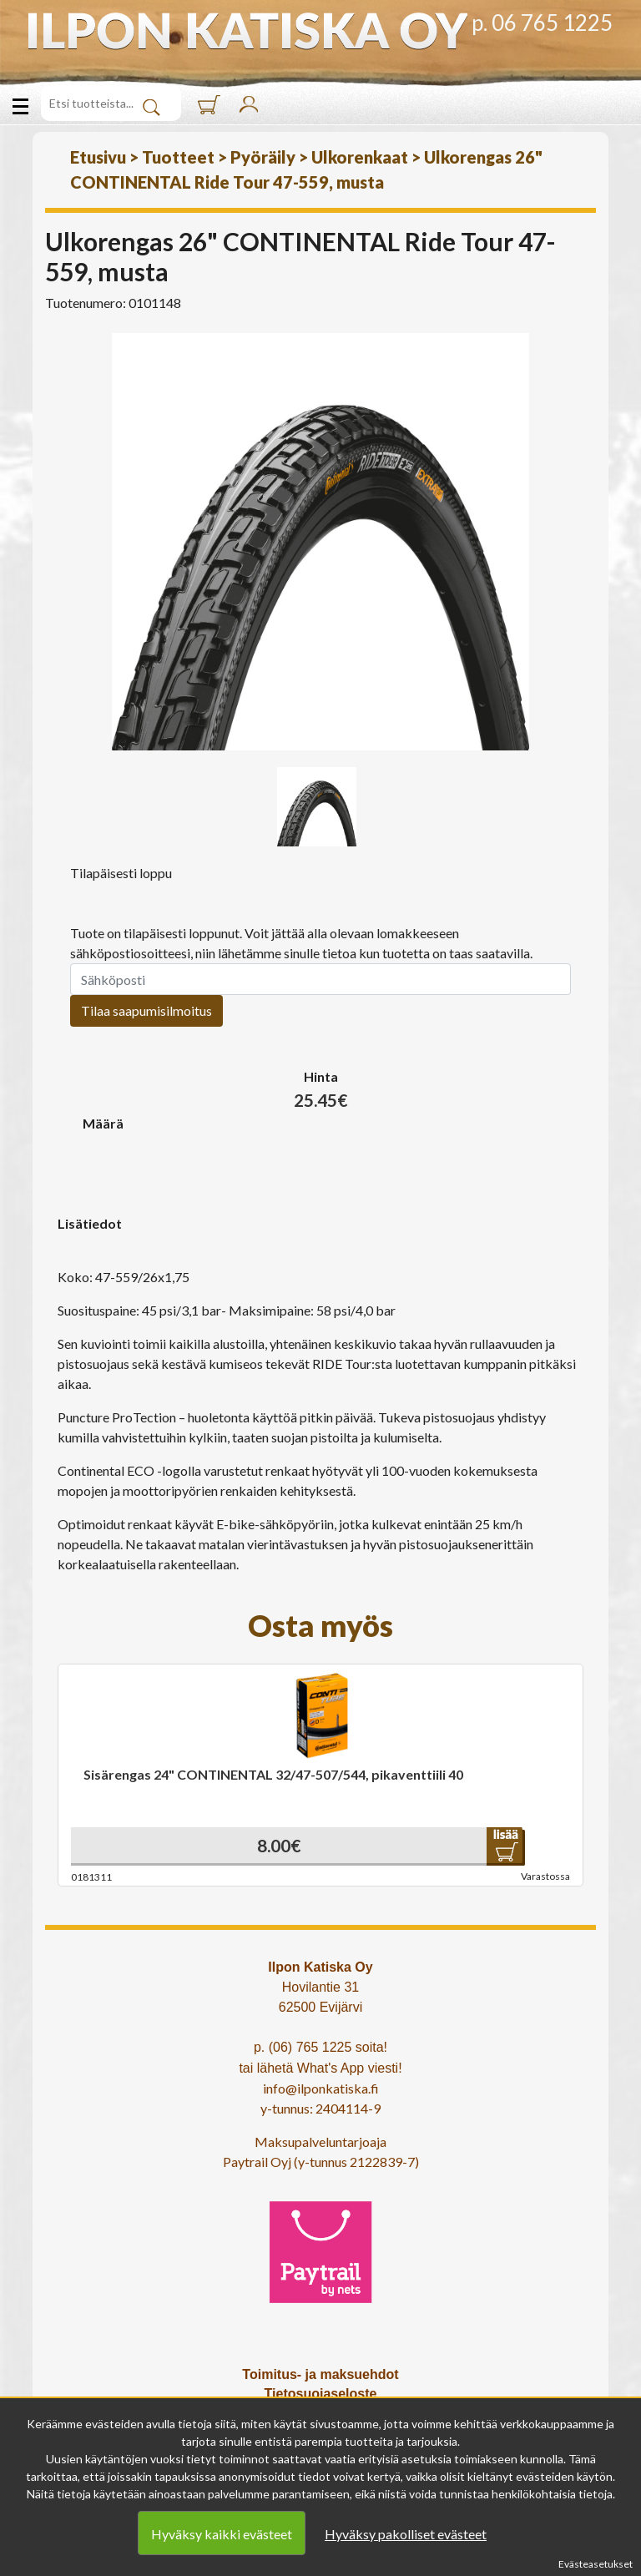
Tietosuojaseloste (321, 2394)
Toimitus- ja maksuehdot (320, 2374)
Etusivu (98, 157)
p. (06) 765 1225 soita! (320, 2047)
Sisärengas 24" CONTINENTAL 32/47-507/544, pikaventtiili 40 (273, 1774)
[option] (320, 541)
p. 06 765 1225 (542, 22)
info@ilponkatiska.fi (321, 2088)
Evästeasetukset (595, 2564)
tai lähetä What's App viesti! (320, 2068)
